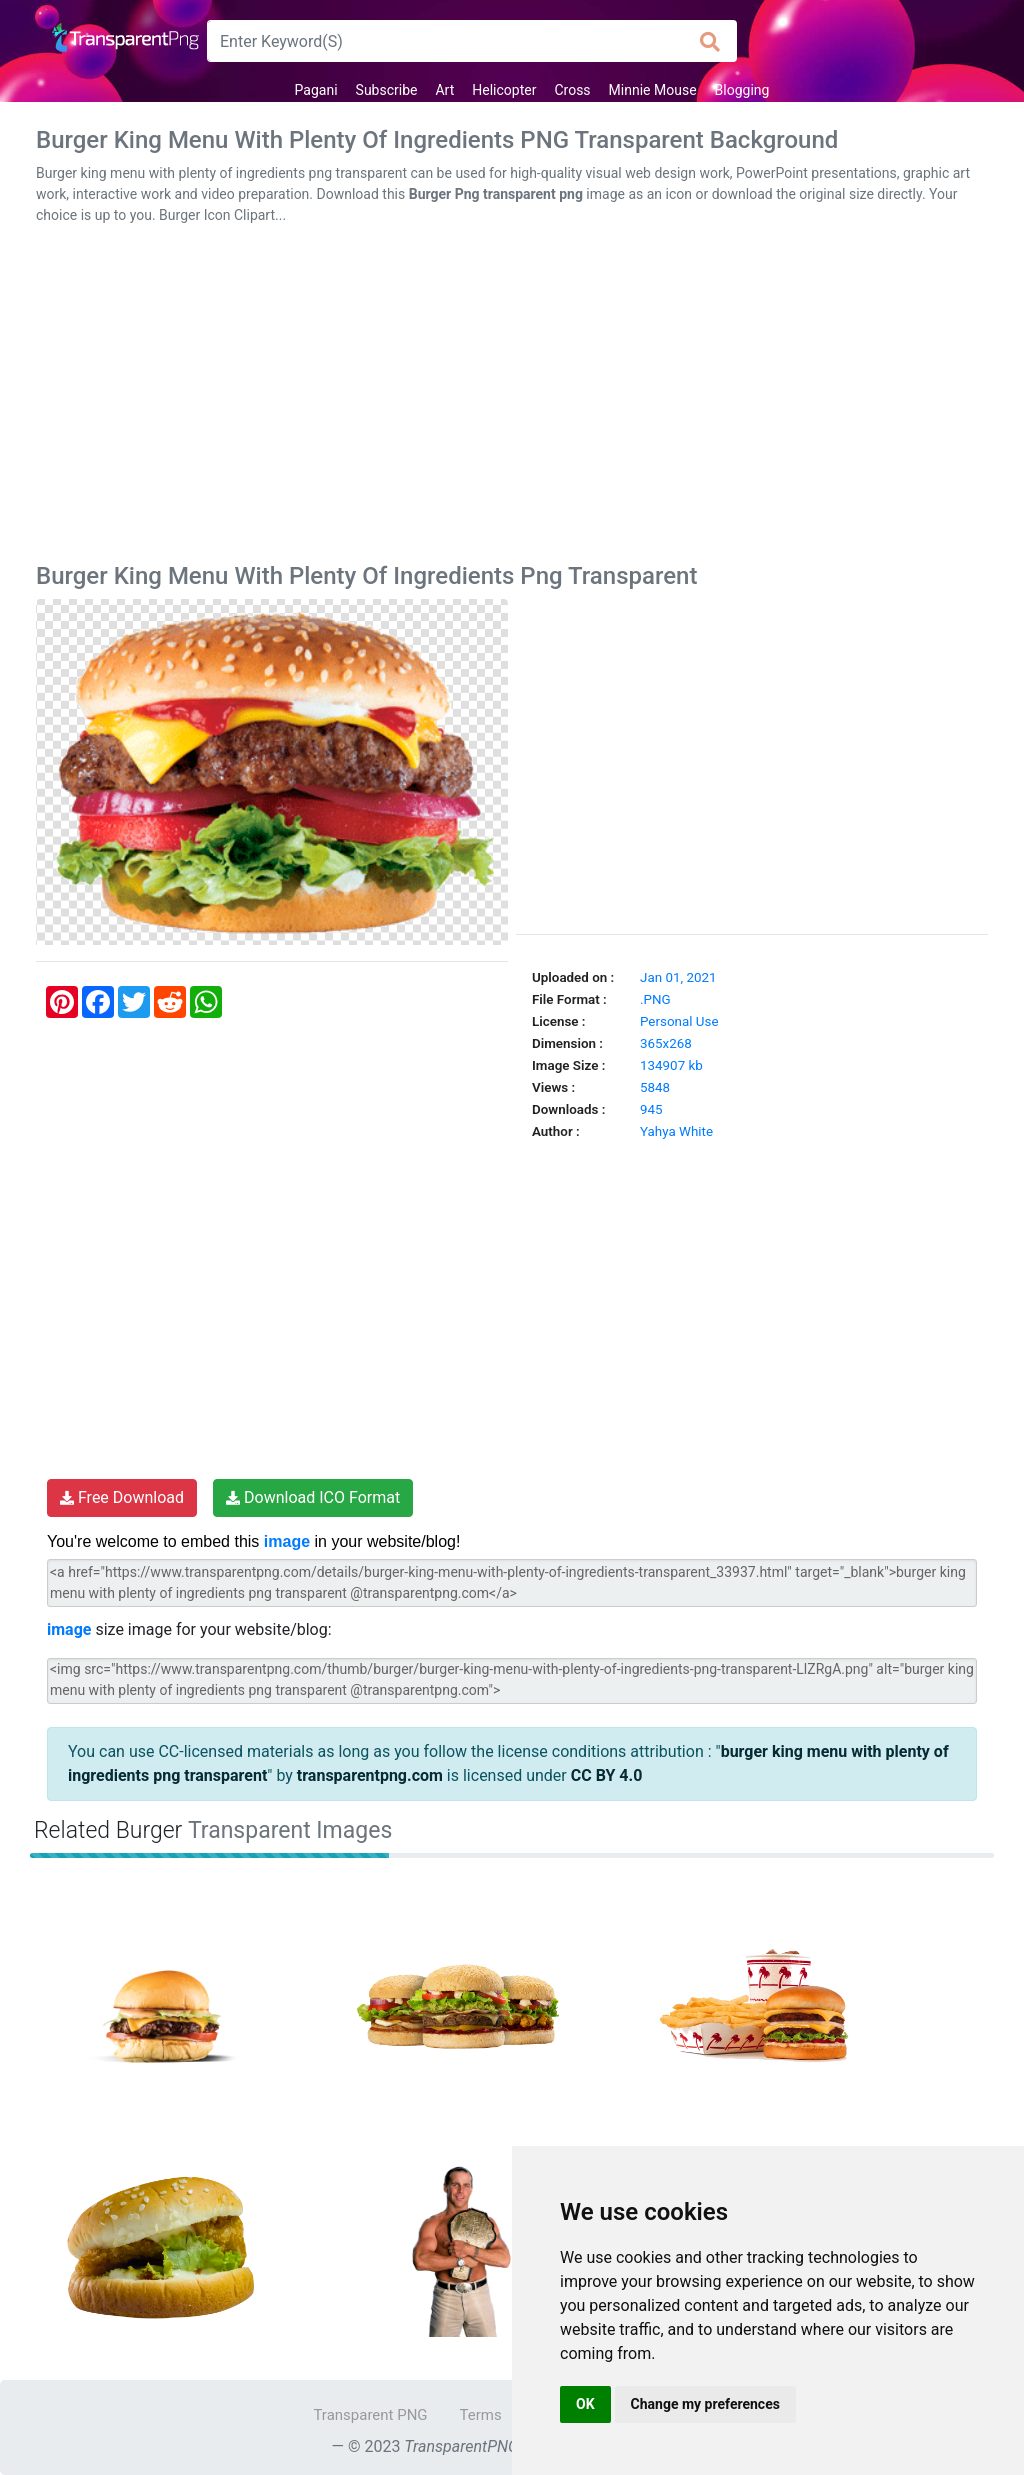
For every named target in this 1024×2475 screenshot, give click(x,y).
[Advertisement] (512, 398)
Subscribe (387, 90)
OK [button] (585, 2404)
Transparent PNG (370, 2415)
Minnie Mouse (653, 90)
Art (444, 90)
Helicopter (504, 90)
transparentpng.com (370, 1775)
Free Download (122, 1497)
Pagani (316, 90)
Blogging (742, 90)
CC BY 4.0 (607, 1775)
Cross (572, 90)
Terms (481, 2415)
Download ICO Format (313, 1497)
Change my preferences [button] (705, 2404)
